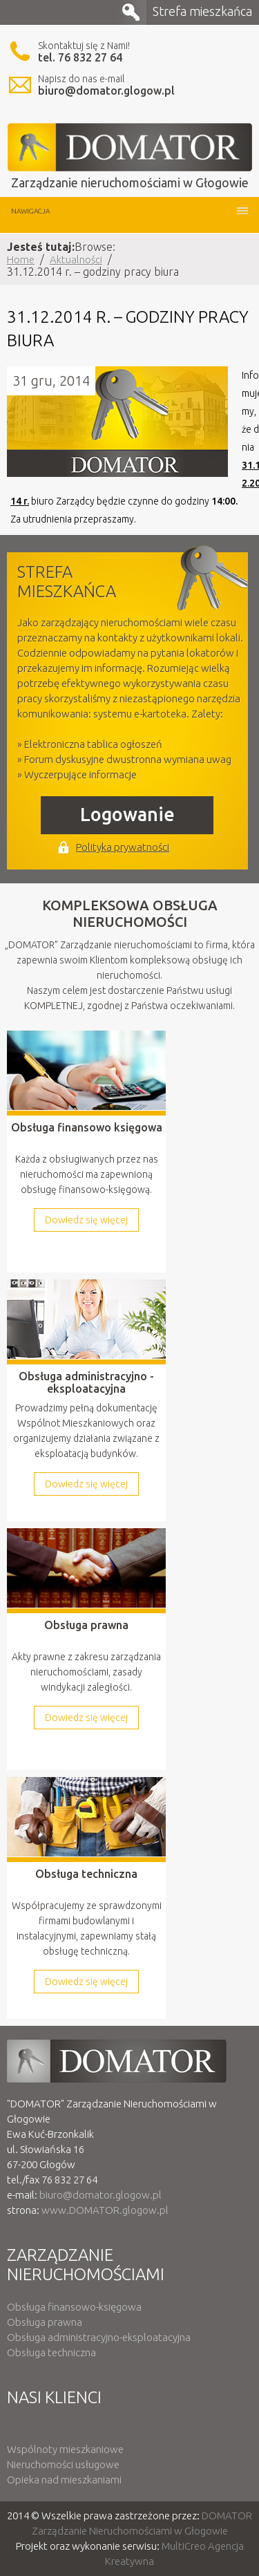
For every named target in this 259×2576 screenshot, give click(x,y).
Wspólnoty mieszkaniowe (65, 2449)
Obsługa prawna (44, 2322)
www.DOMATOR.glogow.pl (105, 2210)
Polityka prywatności (122, 847)
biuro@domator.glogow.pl (106, 90)
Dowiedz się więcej (86, 1219)
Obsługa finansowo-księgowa (74, 2307)
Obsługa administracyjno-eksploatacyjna (99, 2337)
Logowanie (127, 814)
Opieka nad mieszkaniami (64, 2479)
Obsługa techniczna (51, 2352)
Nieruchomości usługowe (63, 2464)
